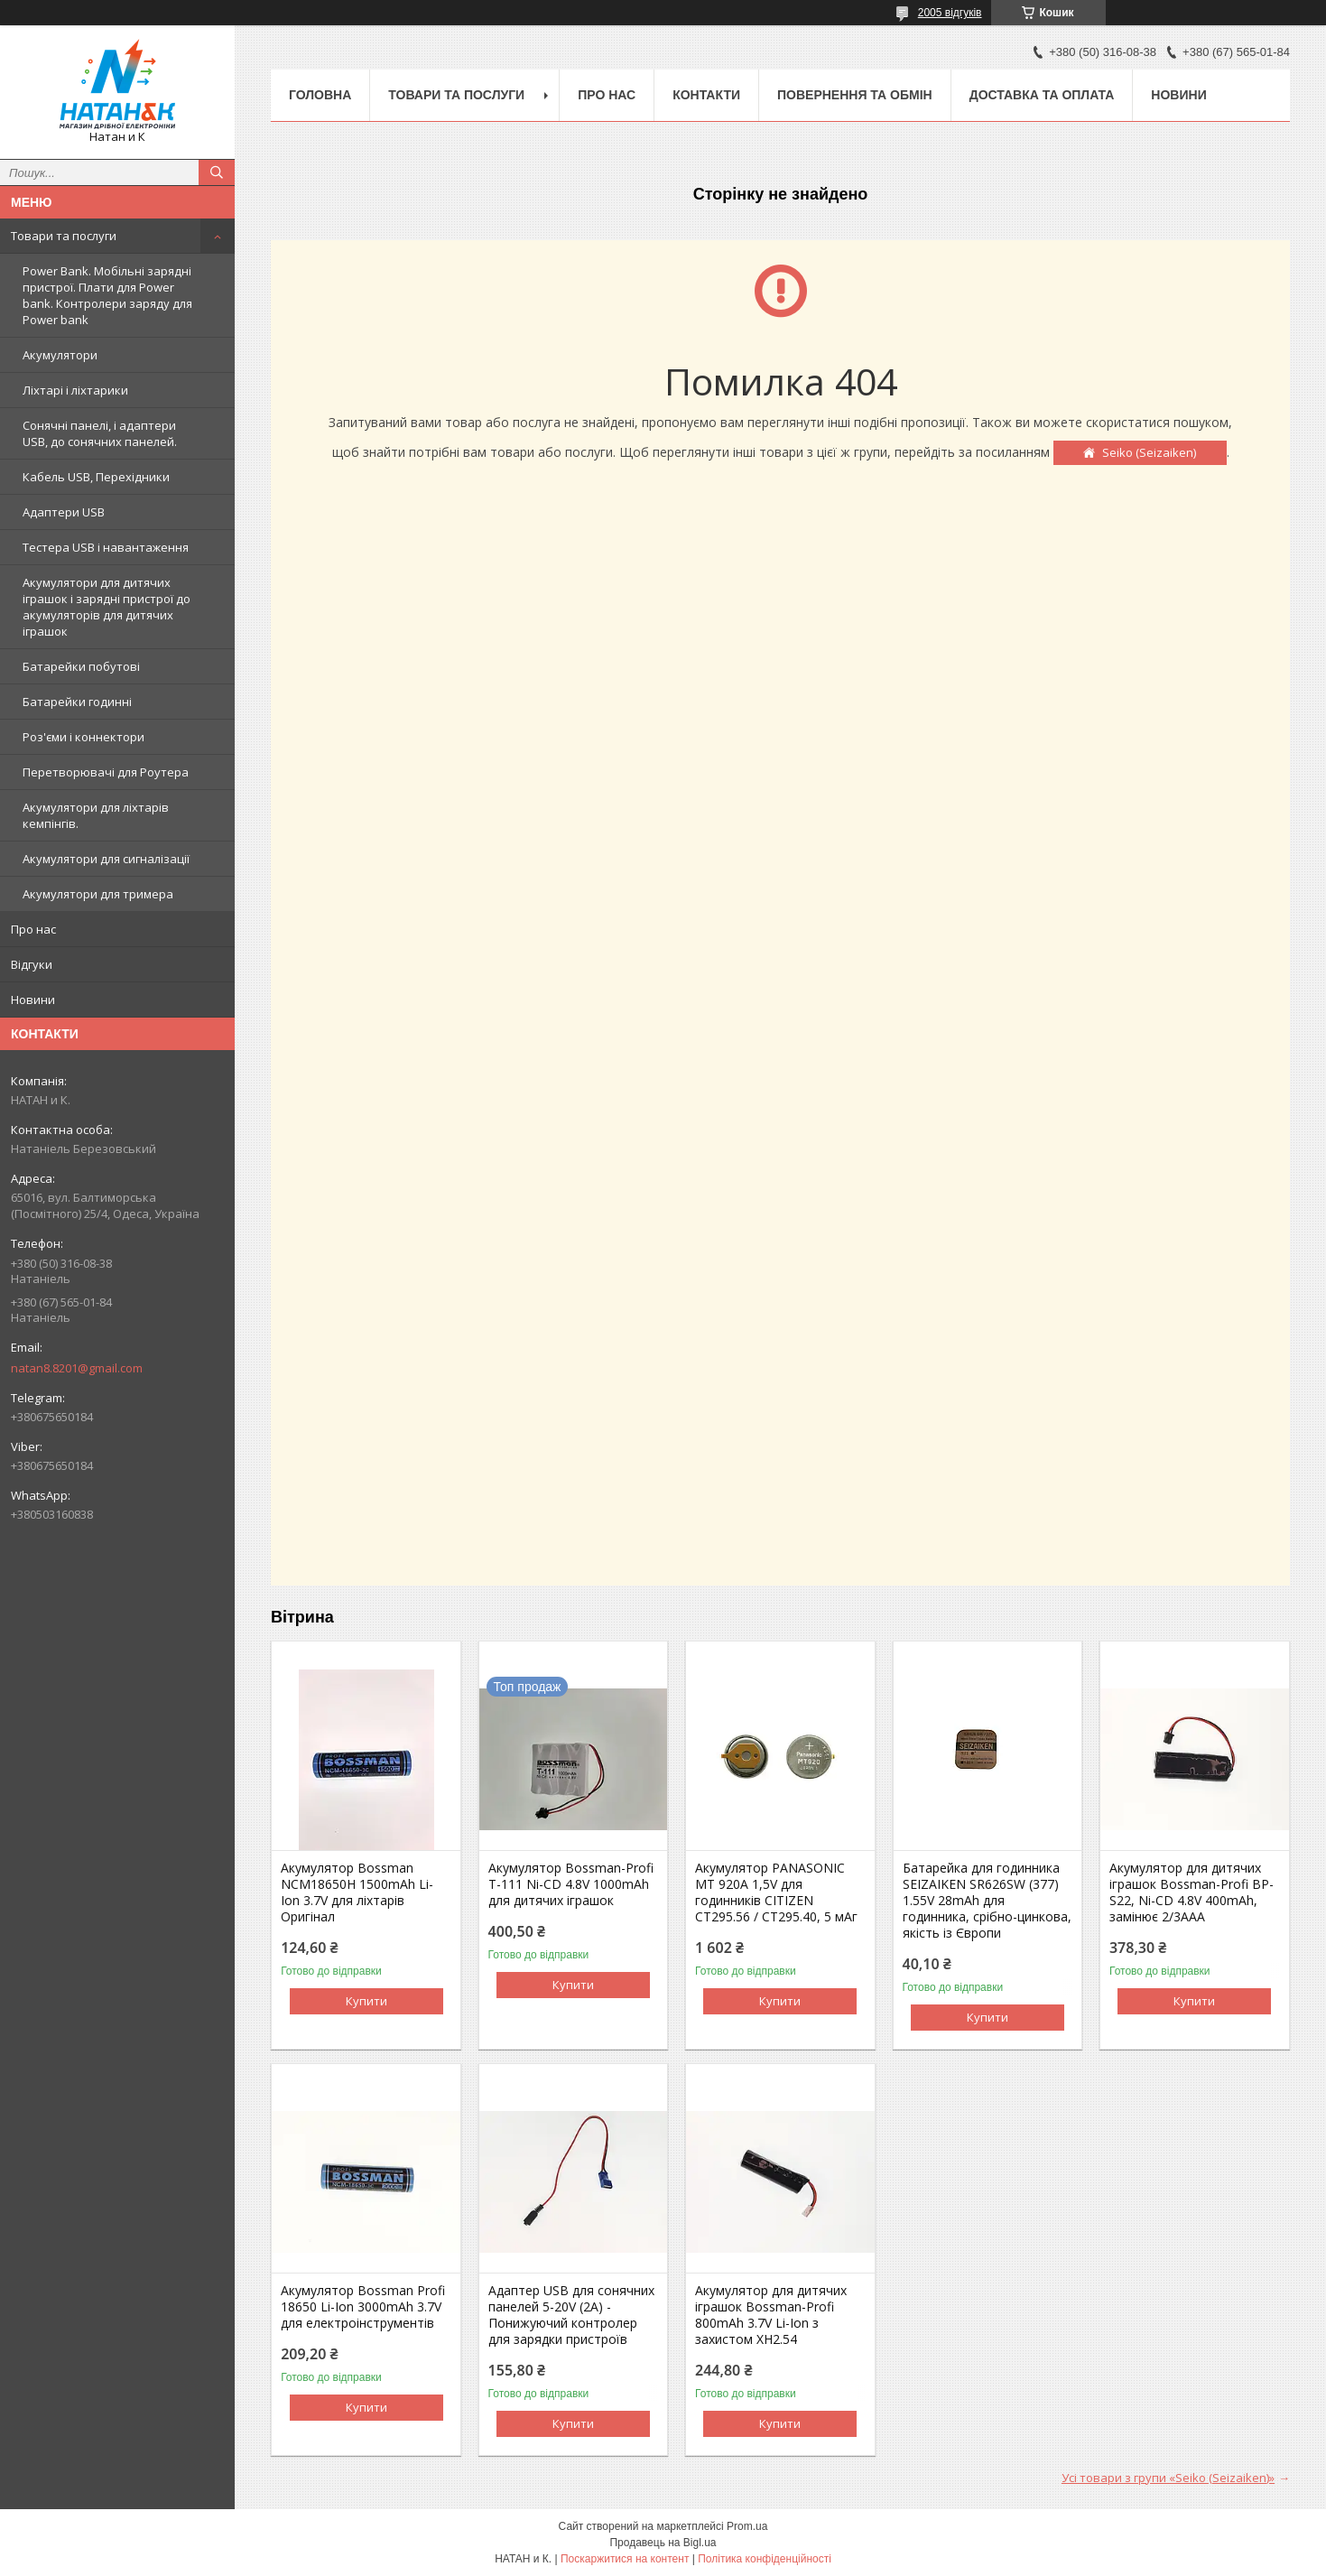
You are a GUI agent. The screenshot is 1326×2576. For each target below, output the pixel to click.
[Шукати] (217, 172)
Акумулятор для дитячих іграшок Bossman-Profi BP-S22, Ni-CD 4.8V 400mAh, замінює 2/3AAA (1191, 1892)
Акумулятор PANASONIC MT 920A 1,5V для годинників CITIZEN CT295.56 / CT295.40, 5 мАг (776, 1892)
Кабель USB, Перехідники (96, 477)
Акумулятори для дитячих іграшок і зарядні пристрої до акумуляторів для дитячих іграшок (106, 606)
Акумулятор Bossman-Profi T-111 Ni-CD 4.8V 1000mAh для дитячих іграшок (571, 1884)
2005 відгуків (950, 12)
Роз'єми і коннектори (83, 737)
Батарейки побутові (81, 666)
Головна (320, 95)
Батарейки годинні (77, 701)
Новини (33, 999)
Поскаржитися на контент (625, 2559)
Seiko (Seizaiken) (1149, 452)
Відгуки (31, 964)
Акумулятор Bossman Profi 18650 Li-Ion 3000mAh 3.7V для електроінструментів (363, 2307)
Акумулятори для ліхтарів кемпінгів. (96, 815)
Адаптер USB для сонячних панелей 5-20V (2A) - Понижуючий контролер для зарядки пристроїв (571, 2315)
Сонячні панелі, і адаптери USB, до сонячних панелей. (100, 433)
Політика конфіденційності (764, 2559)
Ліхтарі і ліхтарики (75, 390)
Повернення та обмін (854, 95)
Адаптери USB (64, 512)
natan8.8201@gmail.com (77, 1368)
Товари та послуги (63, 236)
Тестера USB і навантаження (106, 547)
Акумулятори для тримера (98, 894)
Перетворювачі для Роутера (106, 772)
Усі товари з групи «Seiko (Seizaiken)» (1168, 2477)
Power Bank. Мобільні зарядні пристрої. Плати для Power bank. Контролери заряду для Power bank (107, 295)
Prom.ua (747, 2526)
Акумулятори (60, 355)
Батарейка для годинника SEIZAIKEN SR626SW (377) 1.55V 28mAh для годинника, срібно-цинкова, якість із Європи (987, 1900)
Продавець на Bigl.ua (662, 2542)
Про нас (33, 929)
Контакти (706, 95)
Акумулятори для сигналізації (106, 859)
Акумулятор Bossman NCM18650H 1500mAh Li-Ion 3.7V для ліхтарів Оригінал (357, 1892)
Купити (366, 2001)
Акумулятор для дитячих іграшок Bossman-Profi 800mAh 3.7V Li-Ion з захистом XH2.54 (771, 2315)
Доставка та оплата (1042, 95)
